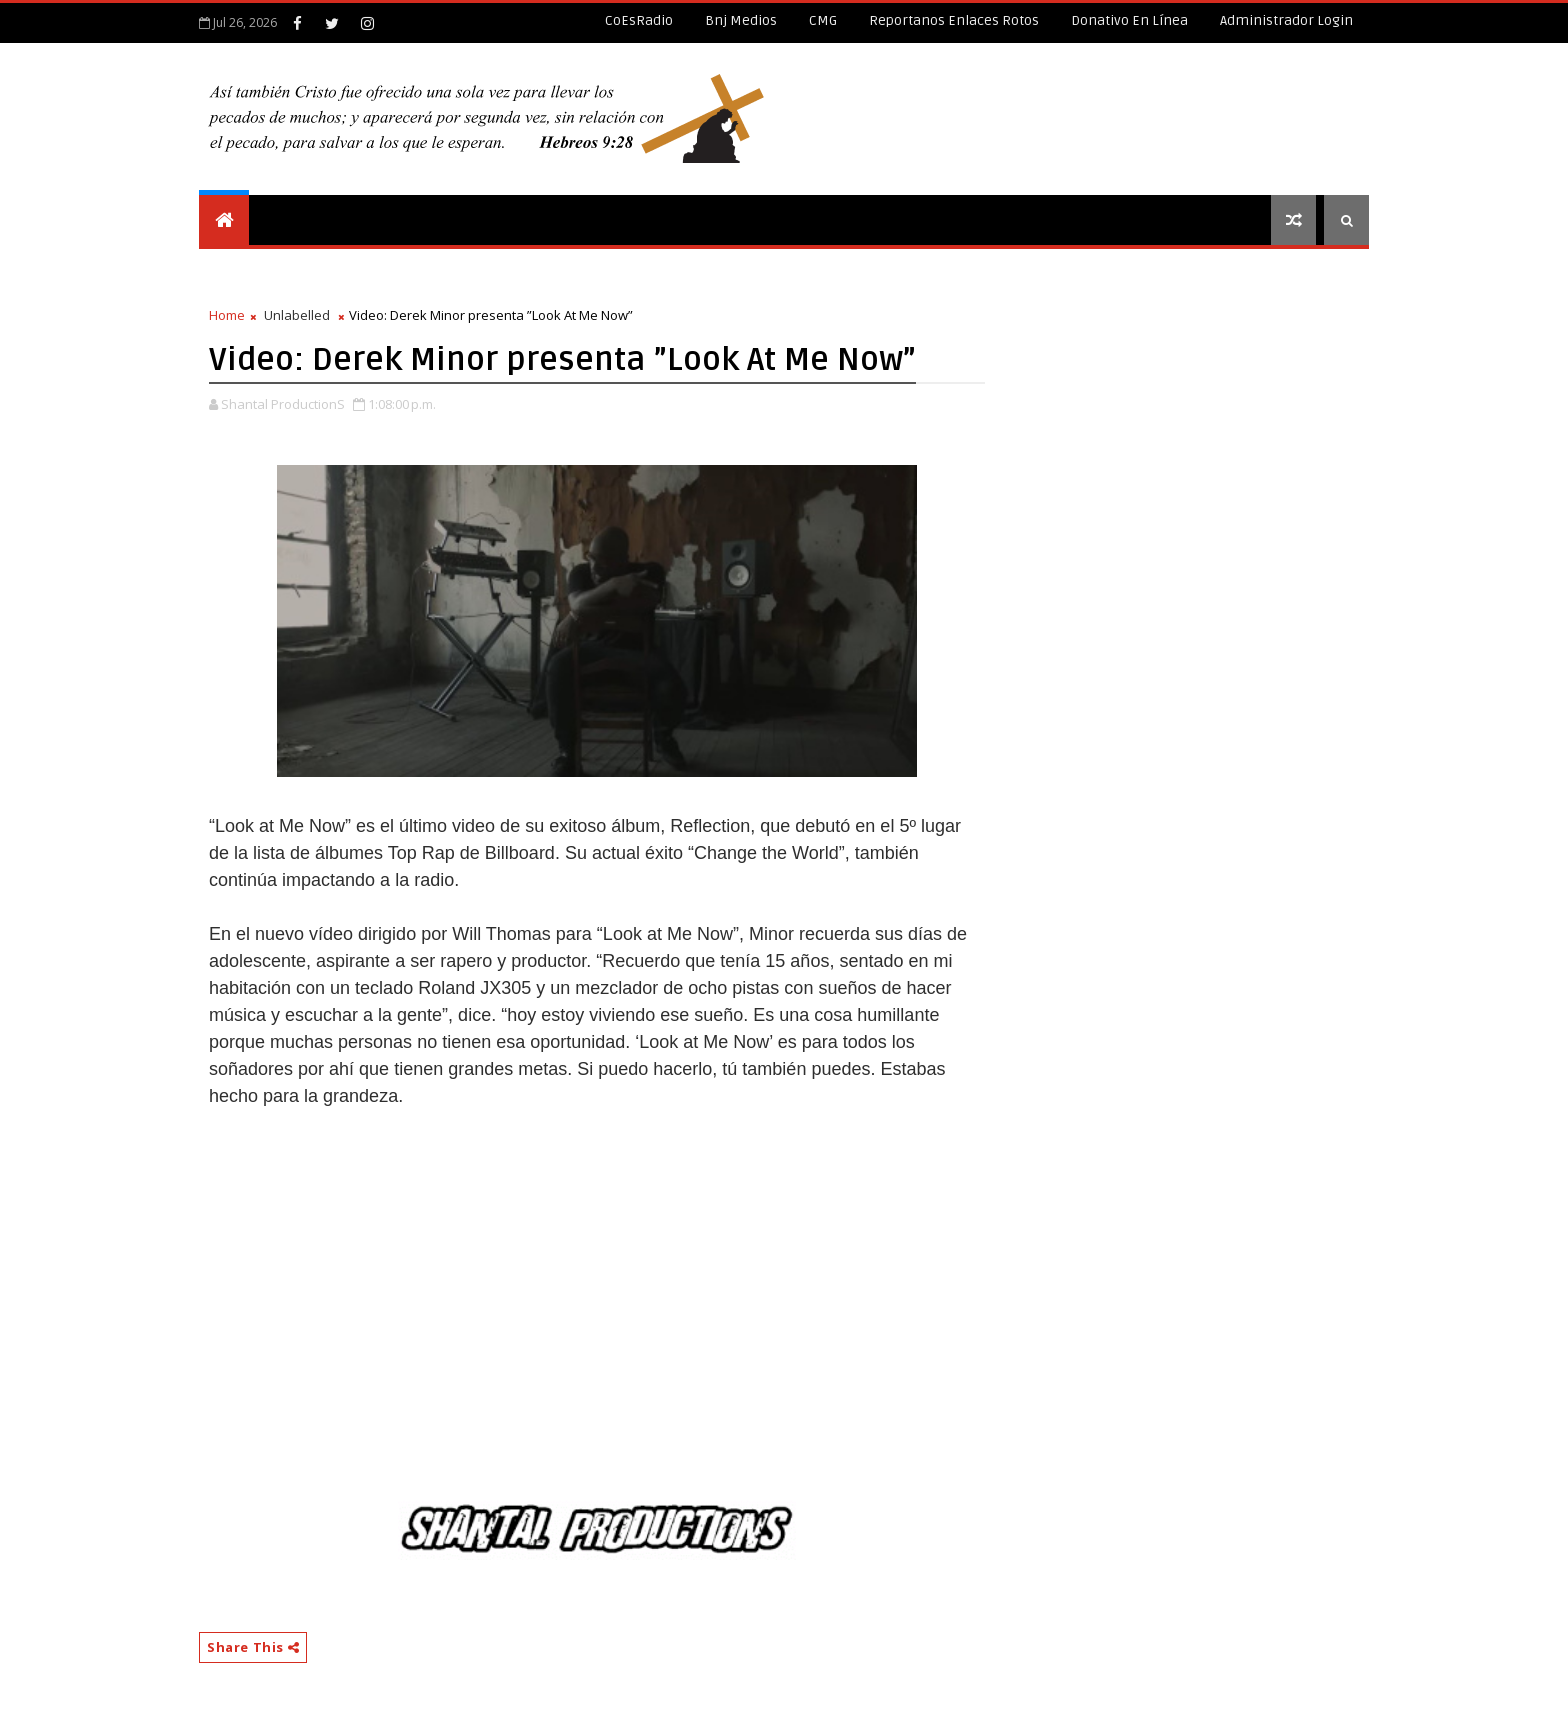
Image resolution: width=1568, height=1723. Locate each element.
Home (227, 315)
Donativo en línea (1129, 20)
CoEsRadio (639, 20)
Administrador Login (1286, 20)
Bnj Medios (741, 20)
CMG (823, 20)
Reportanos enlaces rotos (954, 20)
